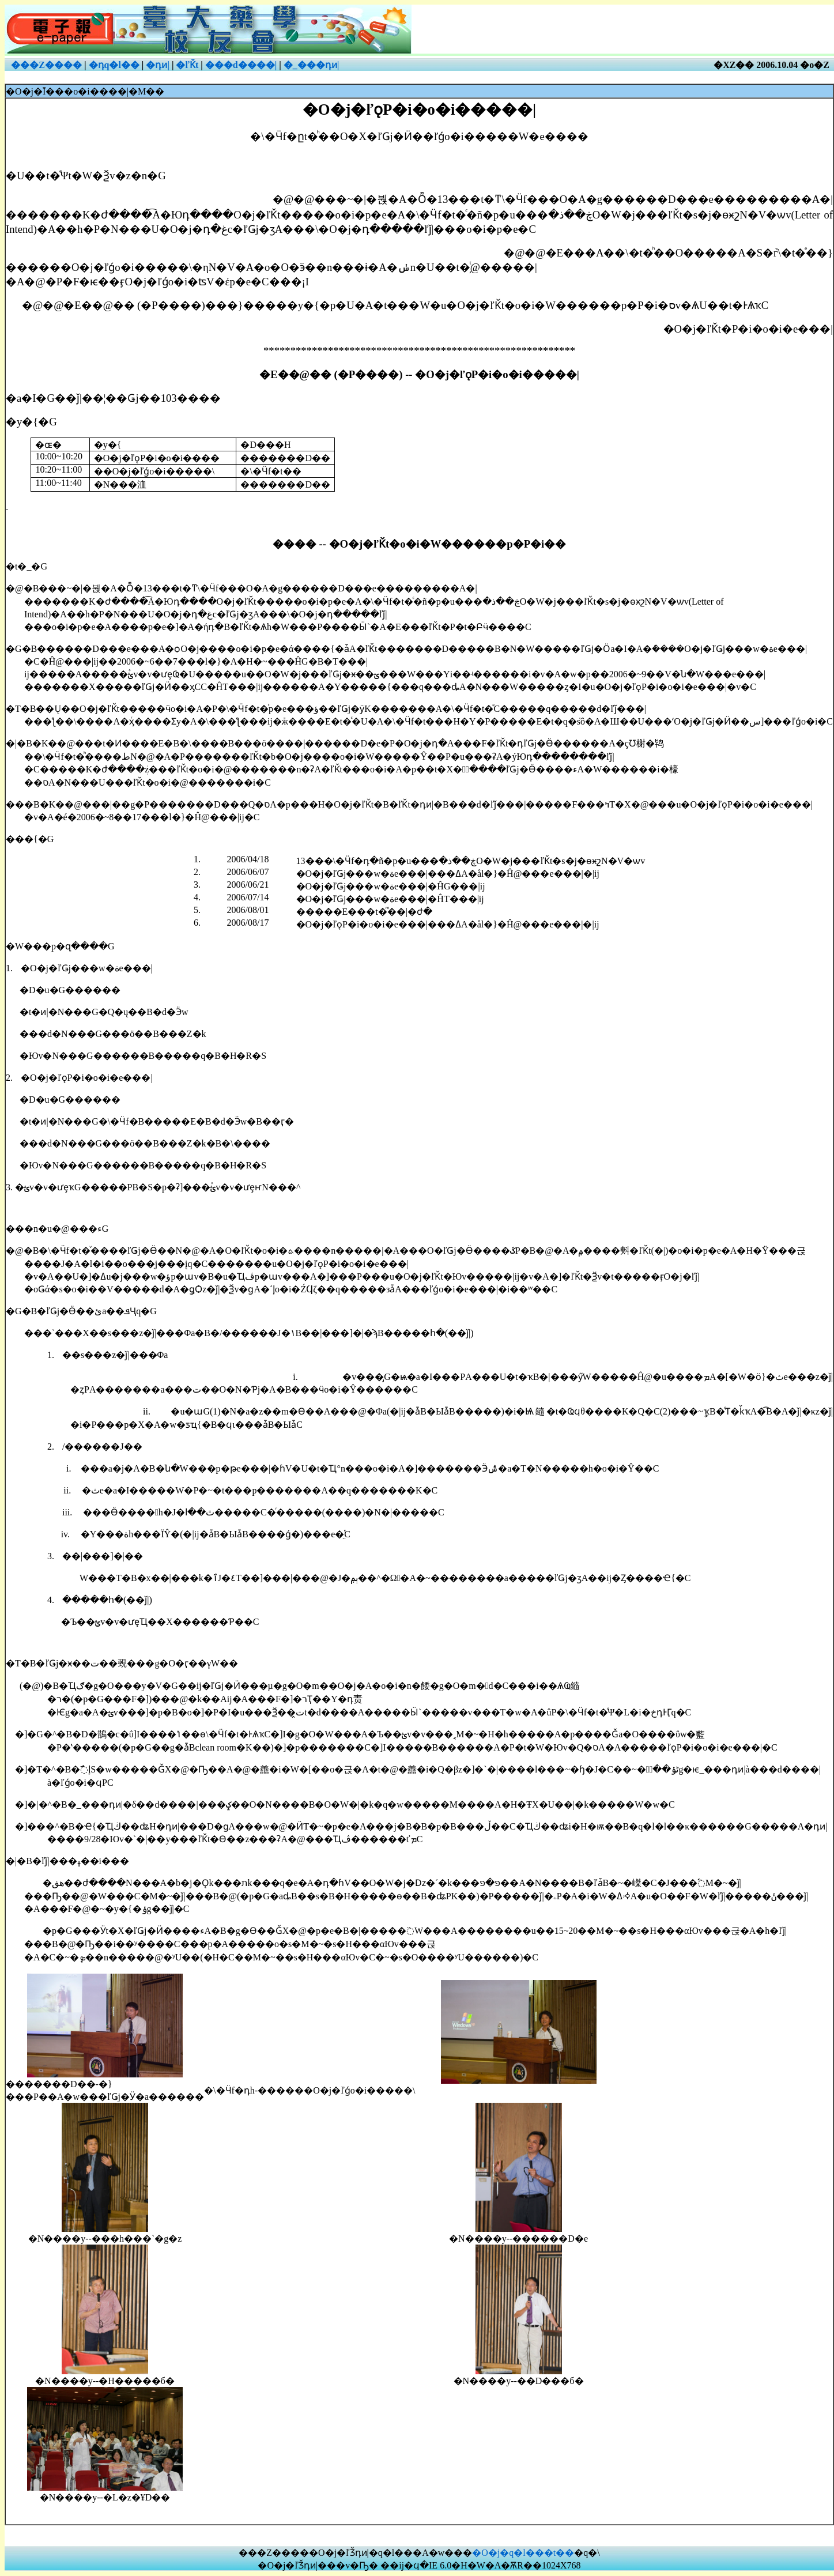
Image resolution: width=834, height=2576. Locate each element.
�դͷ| (157, 65)
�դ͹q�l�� (114, 65)
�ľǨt (187, 65)
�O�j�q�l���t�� (523, 2553)
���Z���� (46, 65)
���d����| (241, 65)
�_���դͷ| (311, 65)
